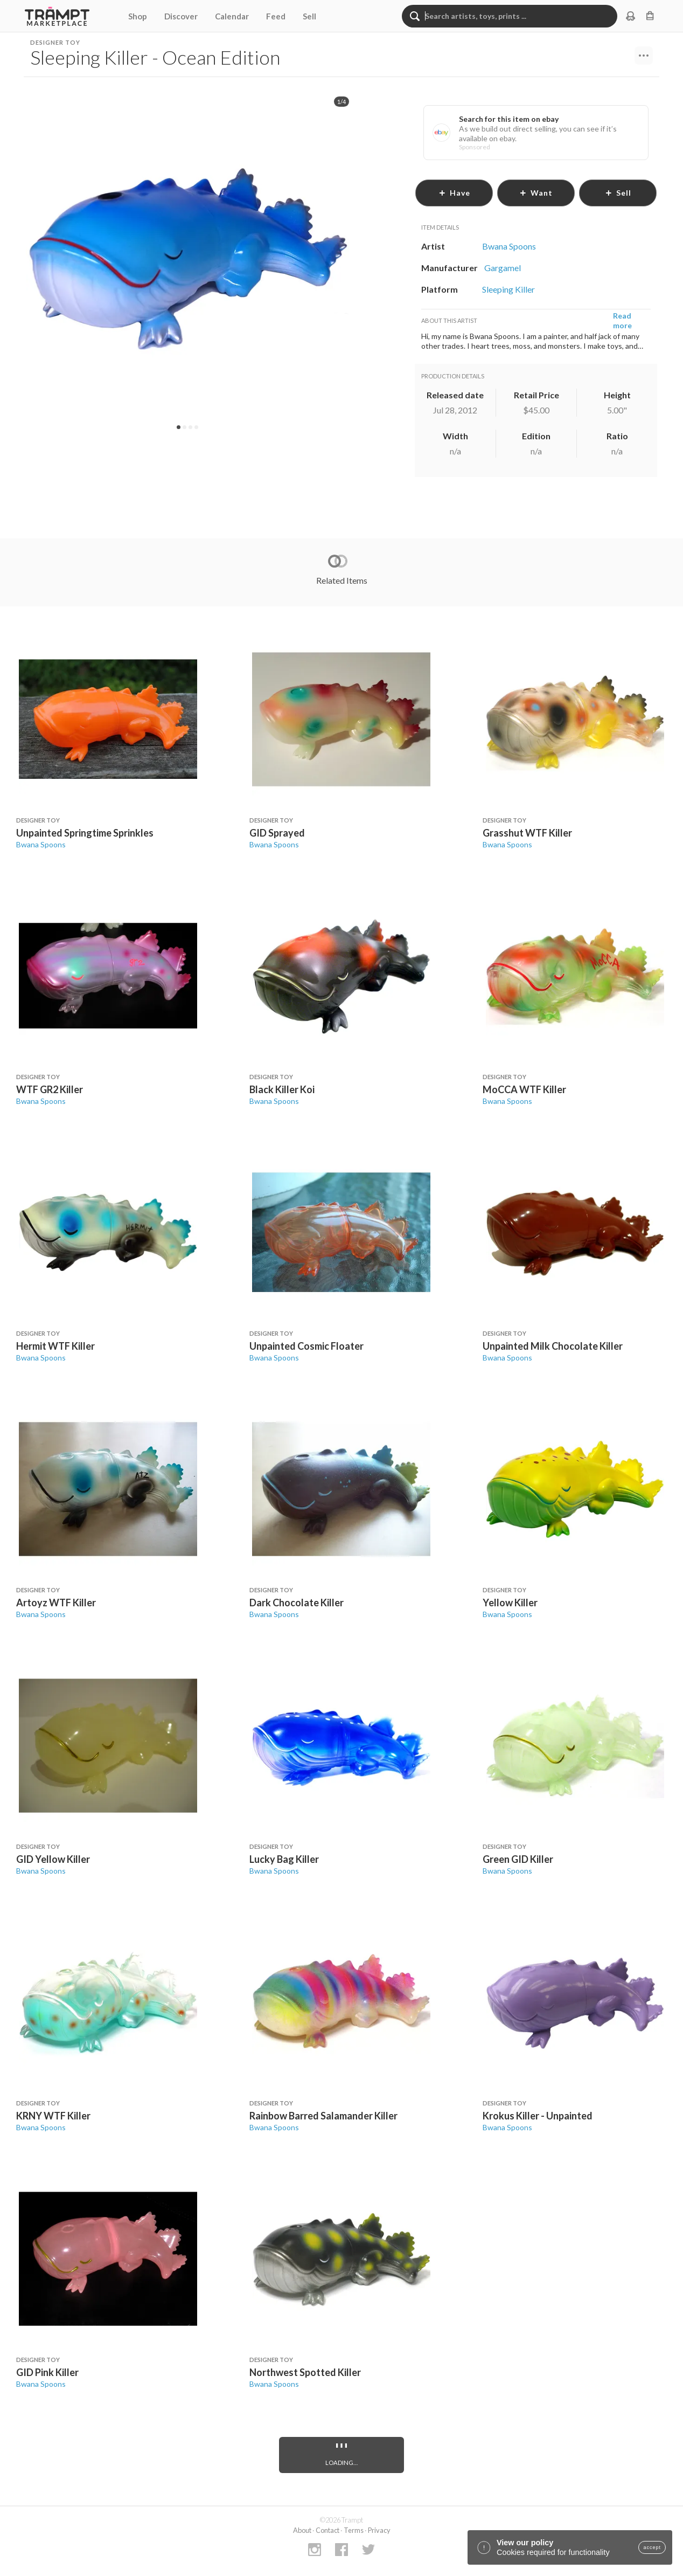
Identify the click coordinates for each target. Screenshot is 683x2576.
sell (618, 192)
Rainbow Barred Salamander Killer (323, 2116)
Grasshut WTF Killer (527, 833)
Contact (327, 2530)
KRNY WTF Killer (53, 2116)
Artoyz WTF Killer (56, 1602)
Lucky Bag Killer (284, 1859)
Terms (354, 2530)
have (454, 192)
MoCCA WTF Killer (524, 1089)
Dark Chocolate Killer (296, 1602)
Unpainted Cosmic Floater (306, 1346)
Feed (275, 16)
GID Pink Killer (47, 2372)
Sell (309, 16)
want (536, 192)
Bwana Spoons (41, 844)
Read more (622, 320)
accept (652, 2547)
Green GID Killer (518, 1859)
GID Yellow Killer (53, 1859)
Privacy (379, 2530)
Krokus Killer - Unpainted (538, 2116)
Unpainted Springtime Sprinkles (85, 833)
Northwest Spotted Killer (305, 2372)
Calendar (232, 16)
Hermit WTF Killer (55, 1346)
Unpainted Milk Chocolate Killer (553, 1346)
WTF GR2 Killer (49, 1089)
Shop (137, 16)
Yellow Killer (510, 1602)
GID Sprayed (277, 833)
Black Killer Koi (282, 1089)
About (302, 2530)
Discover (181, 16)
